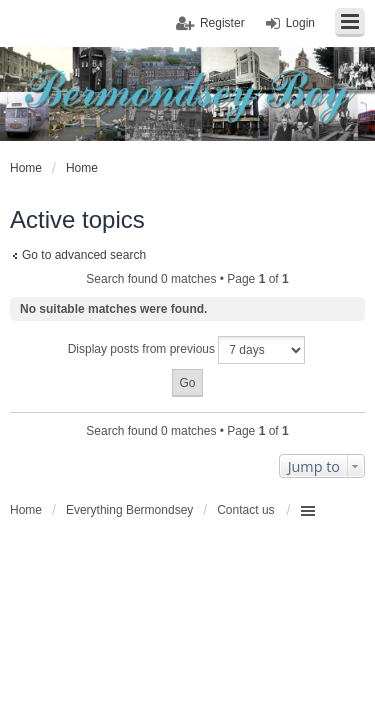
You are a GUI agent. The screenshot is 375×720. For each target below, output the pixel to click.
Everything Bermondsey (129, 510)
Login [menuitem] (300, 23)
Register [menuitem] (222, 23)
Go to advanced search (84, 255)
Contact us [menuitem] (245, 510)
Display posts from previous (187, 350)
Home (26, 510)
